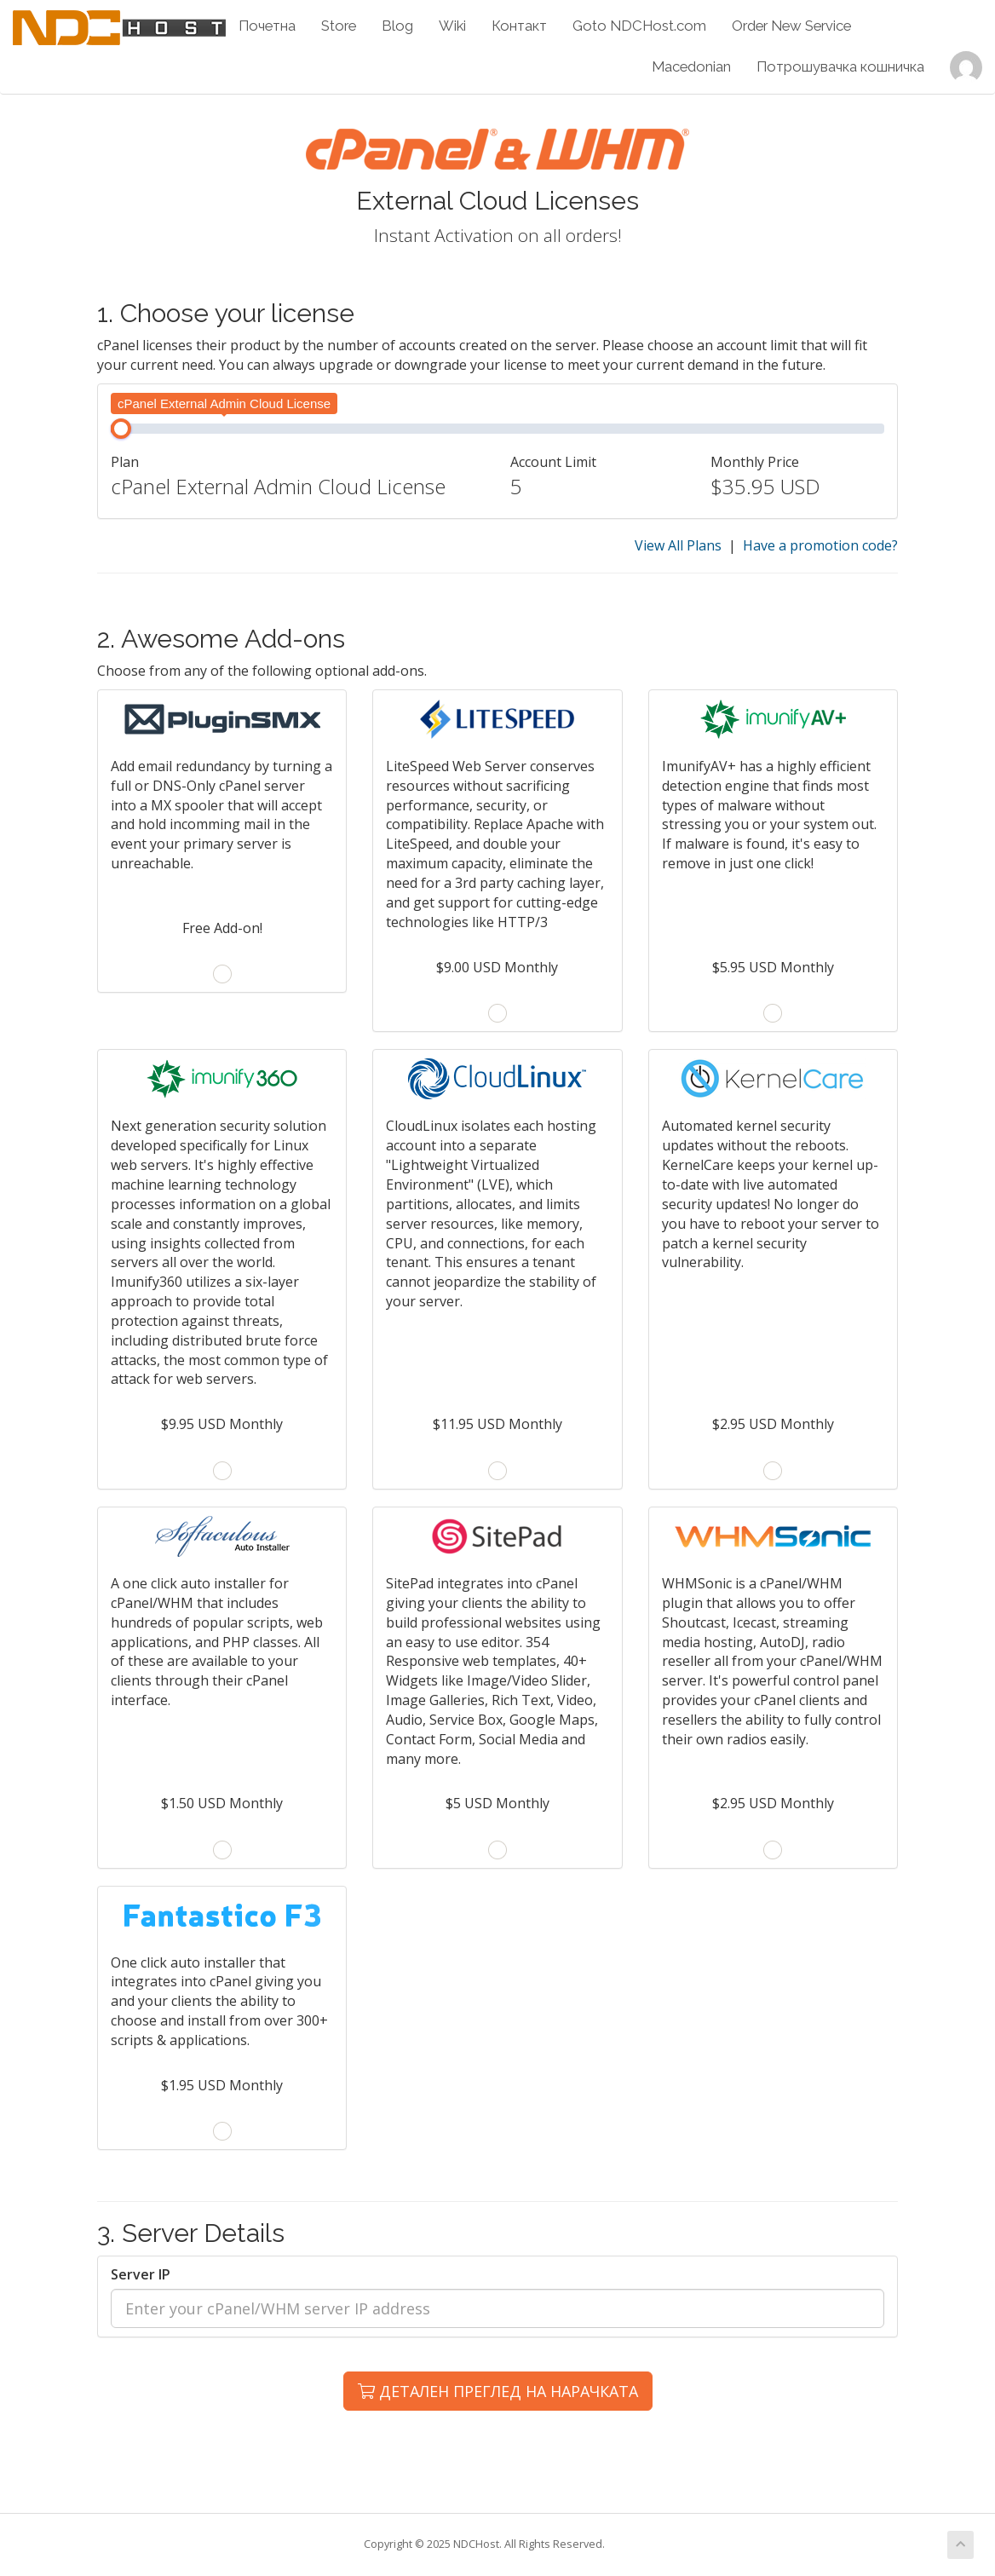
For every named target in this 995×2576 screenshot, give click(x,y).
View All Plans (678, 545)
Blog (397, 25)
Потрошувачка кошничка (840, 66)
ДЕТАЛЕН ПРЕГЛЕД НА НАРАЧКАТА (498, 2391)
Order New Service (791, 25)
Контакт (519, 25)
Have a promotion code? (820, 545)
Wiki (452, 25)
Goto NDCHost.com (639, 25)
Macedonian (691, 66)
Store (338, 25)
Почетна (267, 25)
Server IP (140, 2274)
